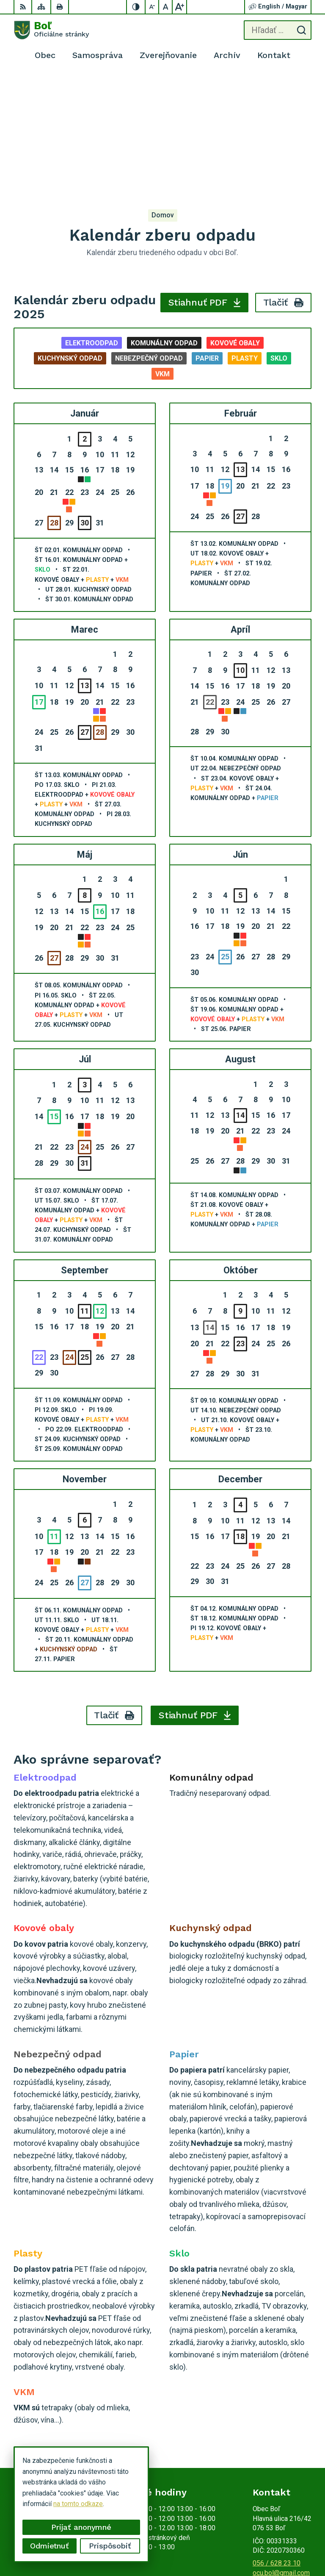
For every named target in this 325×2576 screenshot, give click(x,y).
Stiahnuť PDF (204, 173)
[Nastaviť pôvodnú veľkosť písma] (166, 7)
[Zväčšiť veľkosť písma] (179, 7)
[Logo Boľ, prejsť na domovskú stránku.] (51, 30)
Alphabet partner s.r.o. (279, 2532)
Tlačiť (283, 173)
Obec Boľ (297, 2543)
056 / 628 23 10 (276, 2434)
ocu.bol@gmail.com (281, 2444)
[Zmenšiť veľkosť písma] (152, 7)
